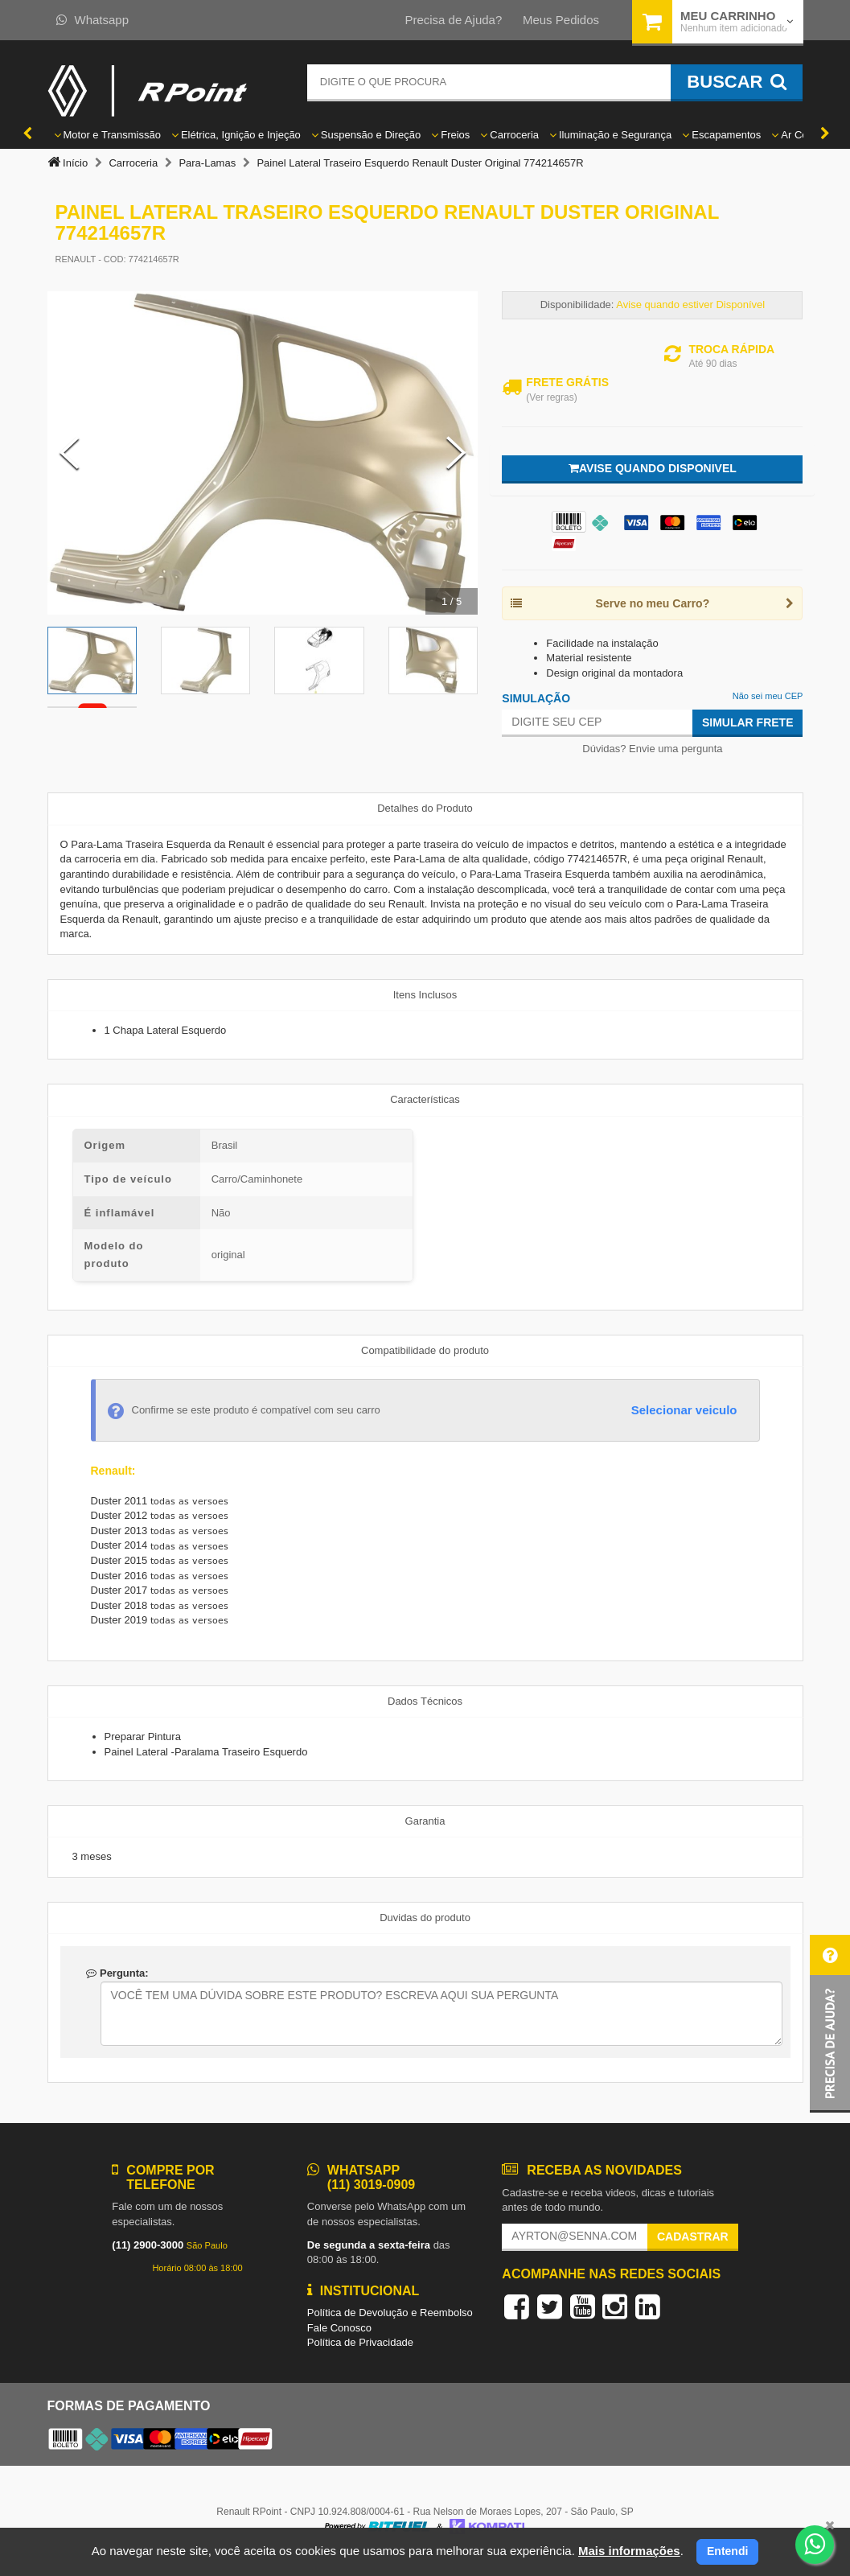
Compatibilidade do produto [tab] (425, 1350)
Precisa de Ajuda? (453, 20)
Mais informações (629, 2550)
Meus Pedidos (561, 20)
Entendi (727, 2551)
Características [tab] (425, 1099)
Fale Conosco (339, 2328)
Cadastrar (693, 2236)
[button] (830, 2024)
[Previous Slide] (69, 453)
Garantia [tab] (425, 1821)
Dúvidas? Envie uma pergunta (652, 749)
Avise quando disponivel (653, 468)
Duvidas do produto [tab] (425, 1917)
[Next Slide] (456, 453)
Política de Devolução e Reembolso (390, 2312)
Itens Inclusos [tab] (425, 995)
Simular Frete (748, 722)
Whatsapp (92, 20)
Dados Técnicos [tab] (425, 1701)
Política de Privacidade (360, 2342)
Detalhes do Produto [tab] (425, 808)
